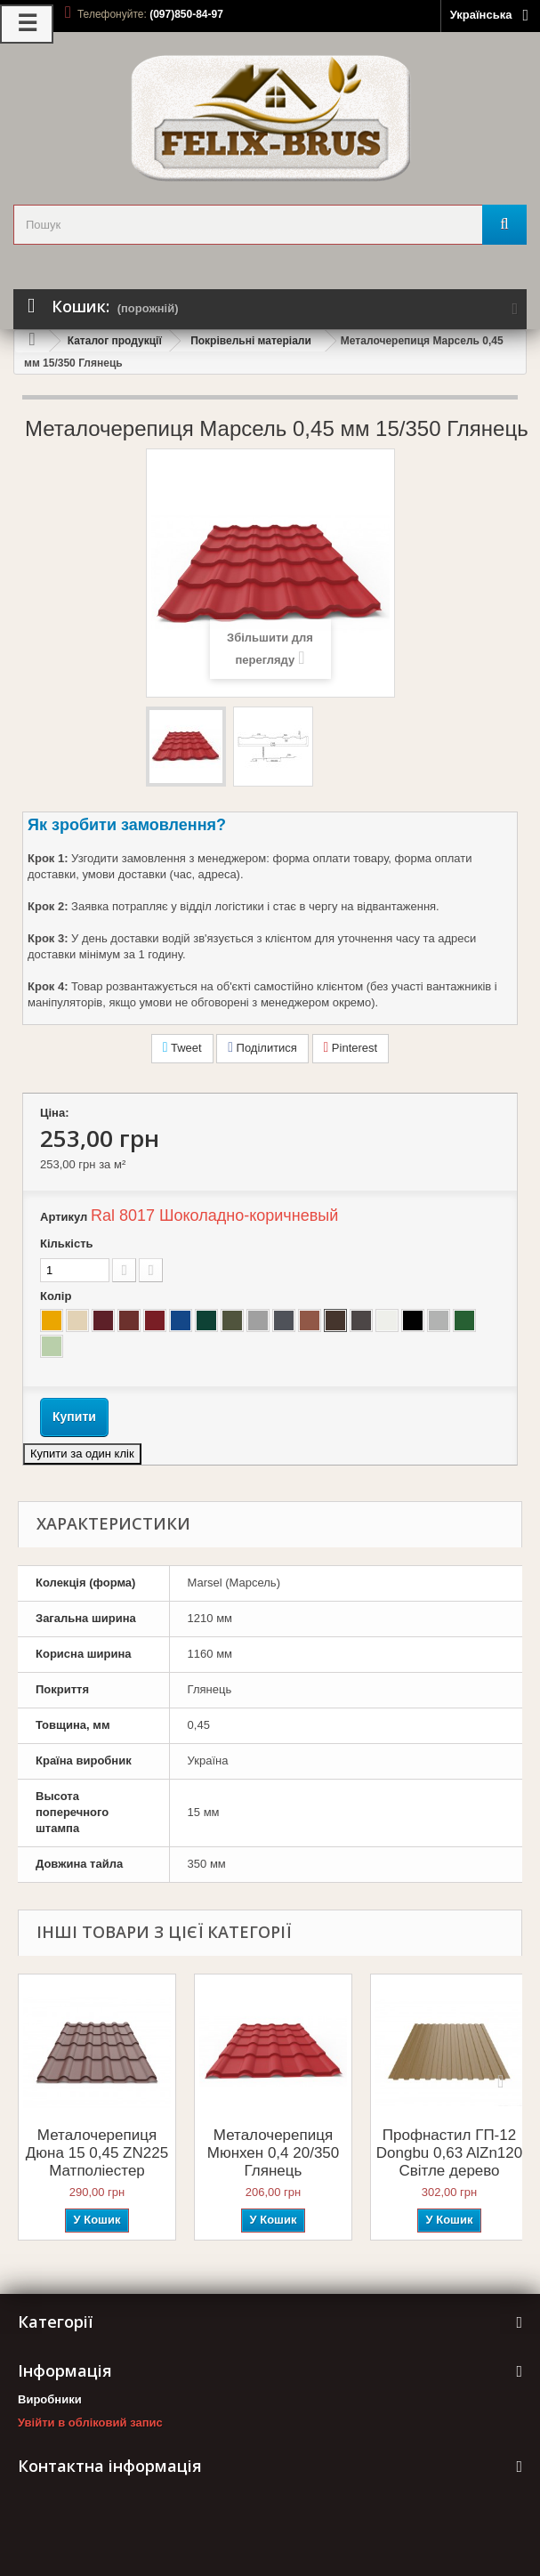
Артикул (63, 1216)
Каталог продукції (115, 341)
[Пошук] (504, 225)
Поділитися (262, 1047)
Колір (57, 1296)
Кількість (66, 1243)
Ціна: (54, 1112)
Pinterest (351, 1047)
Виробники (50, 2399)
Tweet (182, 1047)
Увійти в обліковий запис (90, 2422)
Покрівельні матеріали (250, 341)
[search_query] (270, 225)
